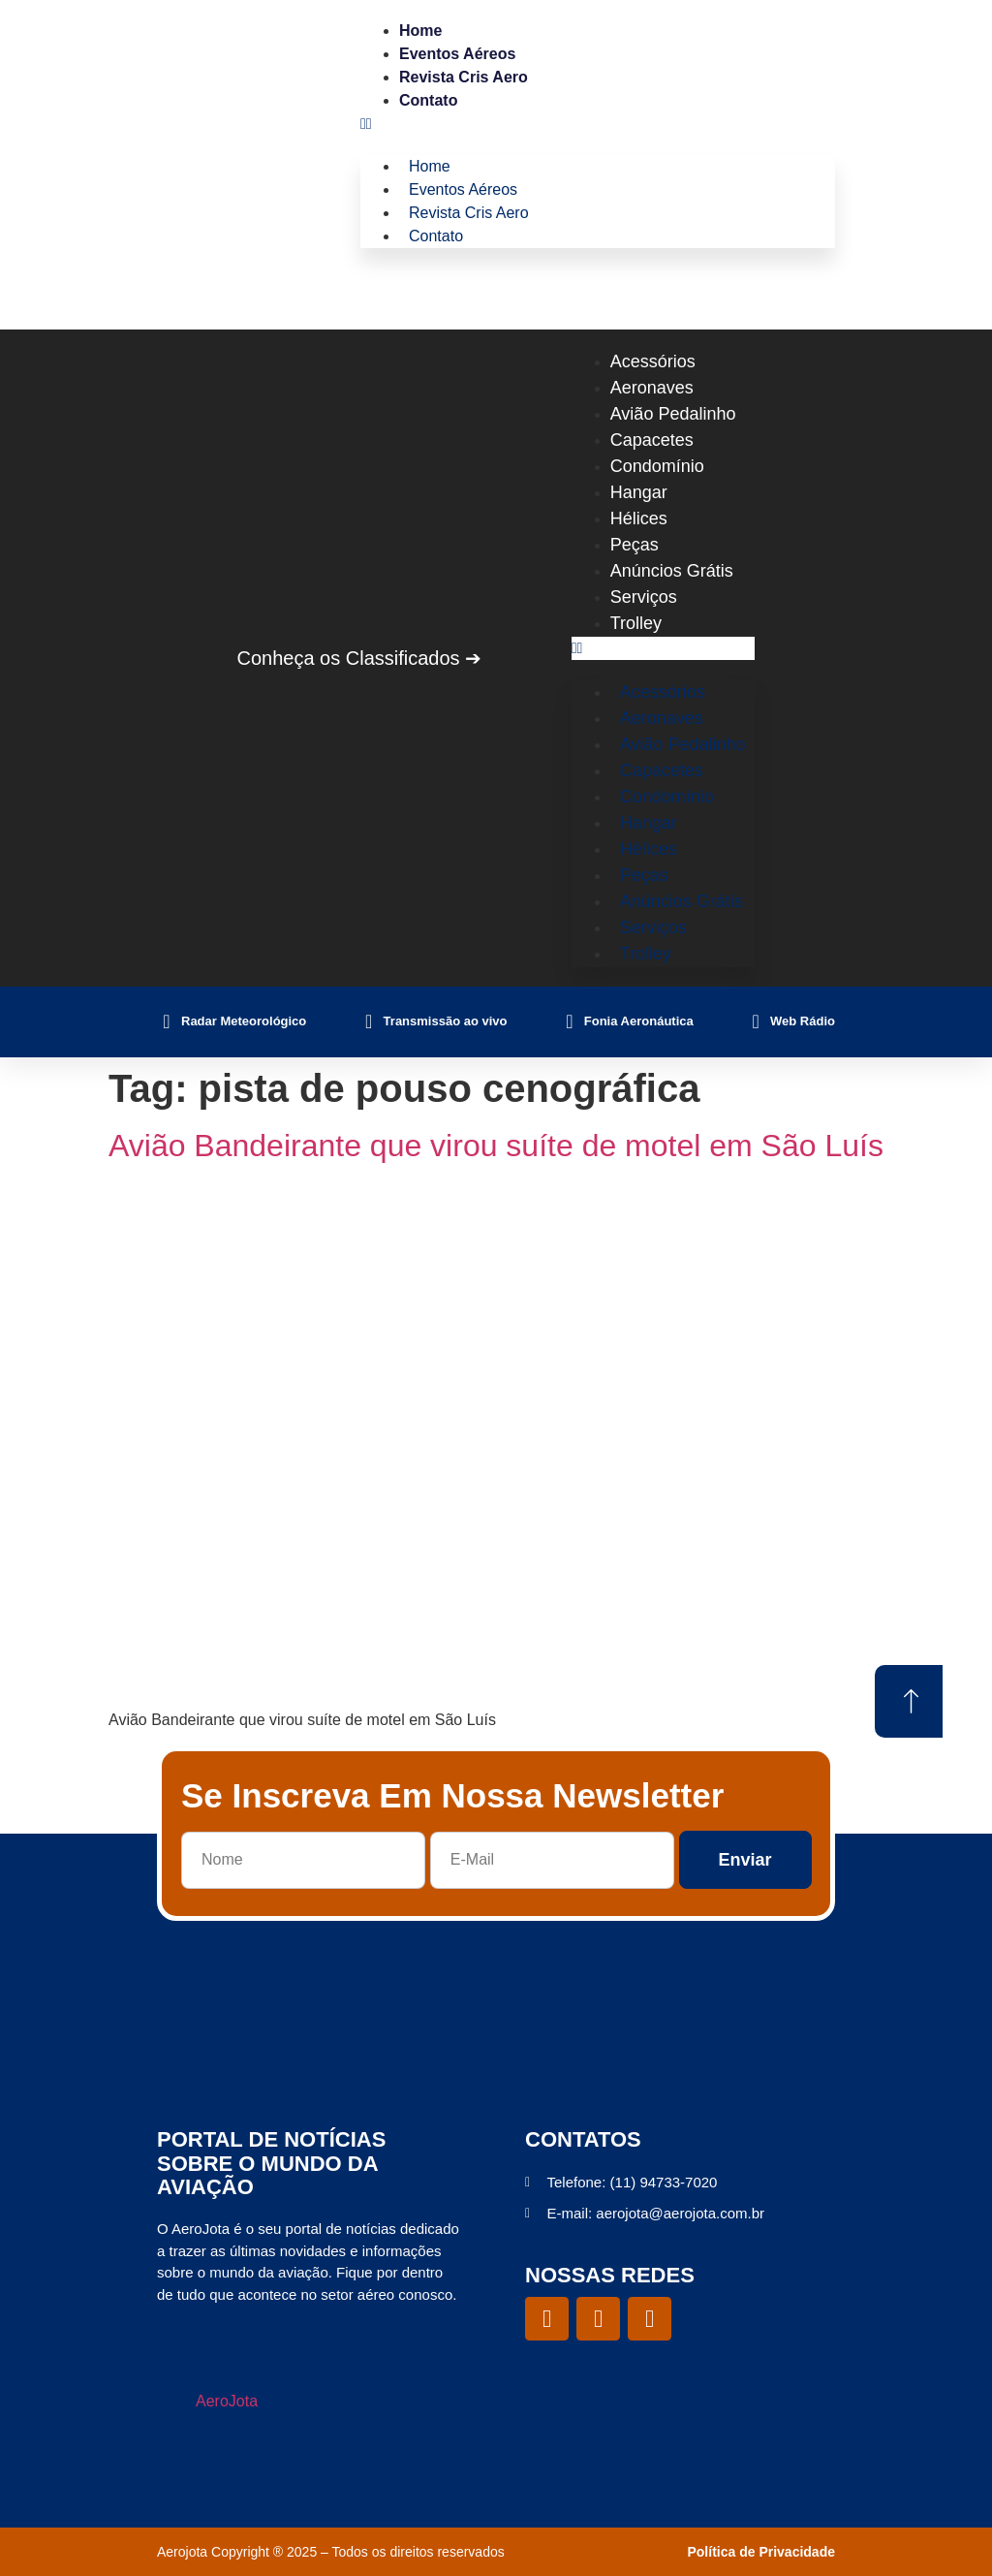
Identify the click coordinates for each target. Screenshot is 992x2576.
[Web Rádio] (755, 1021)
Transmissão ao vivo (446, 1021)
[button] (597, 124)
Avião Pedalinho (673, 414)
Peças (634, 544)
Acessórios (653, 361)
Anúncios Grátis (671, 571)
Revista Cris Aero (463, 77)
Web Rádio (802, 1021)
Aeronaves (652, 387)
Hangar (638, 492)
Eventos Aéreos (457, 54)
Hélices (638, 518)
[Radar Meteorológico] (166, 1021)
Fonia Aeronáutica (639, 1021)
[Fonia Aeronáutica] (569, 1021)
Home (420, 30)
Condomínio (657, 466)
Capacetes (652, 440)
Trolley (636, 623)
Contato (428, 100)
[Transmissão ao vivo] (369, 1021)
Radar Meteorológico (243, 1021)
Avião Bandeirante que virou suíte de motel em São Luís (496, 1145)
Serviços (643, 597)
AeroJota (227, 2401)
